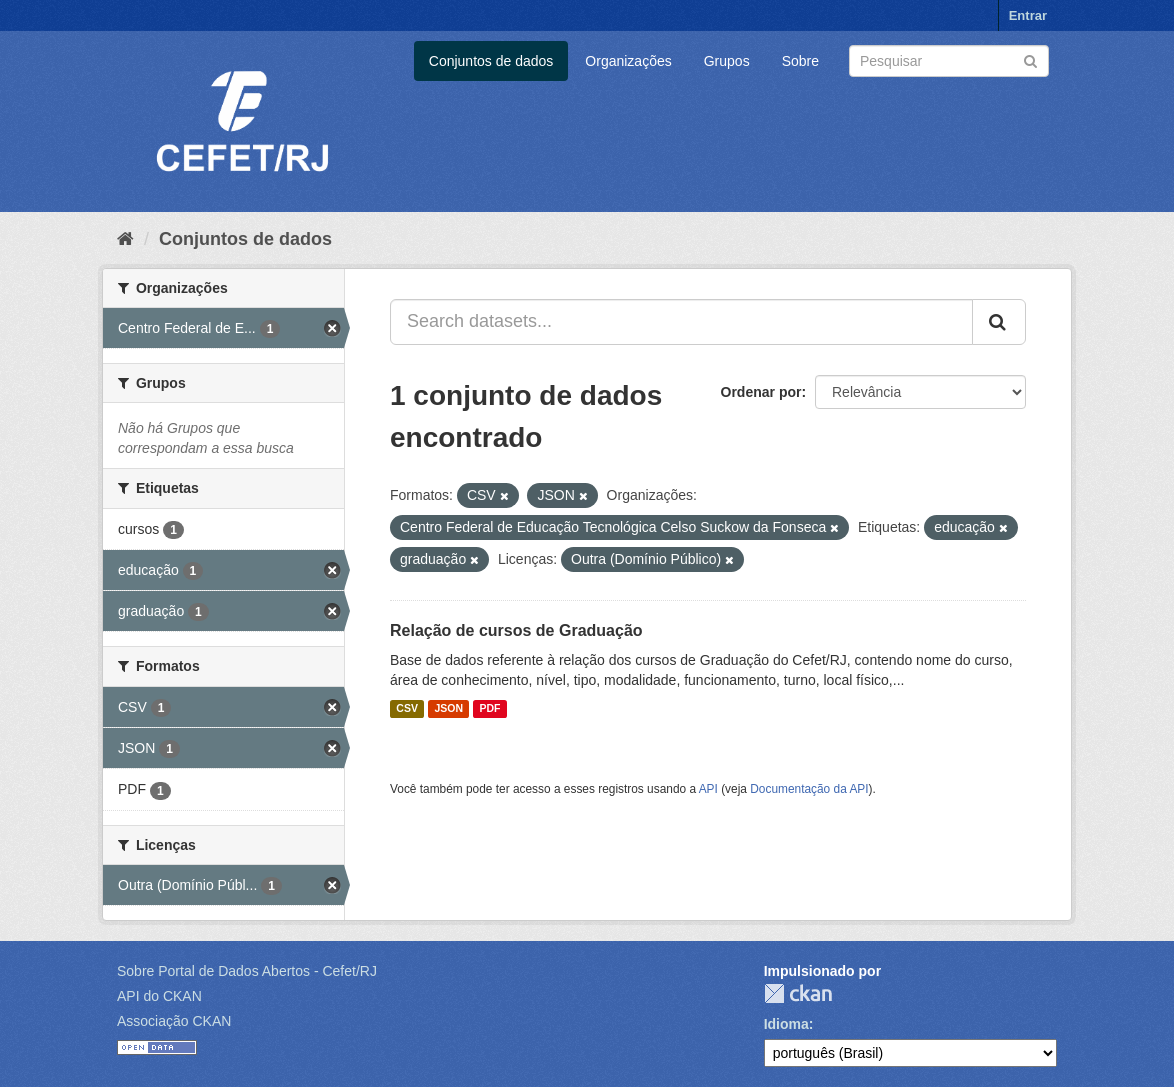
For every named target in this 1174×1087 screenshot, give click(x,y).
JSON (448, 709)
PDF (489, 709)
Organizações (628, 61)
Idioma (786, 1024)
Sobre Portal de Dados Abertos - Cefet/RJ (247, 971)
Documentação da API (809, 789)
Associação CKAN (174, 1021)
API (708, 789)
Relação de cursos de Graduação (516, 630)
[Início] (125, 239)
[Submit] (1030, 59)
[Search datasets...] (681, 322)
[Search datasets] (949, 61)
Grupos (727, 61)
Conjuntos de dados (491, 61)
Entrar (1028, 15)
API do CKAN (159, 996)
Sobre (800, 61)
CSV (407, 709)
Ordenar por (761, 392)
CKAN (798, 993)
